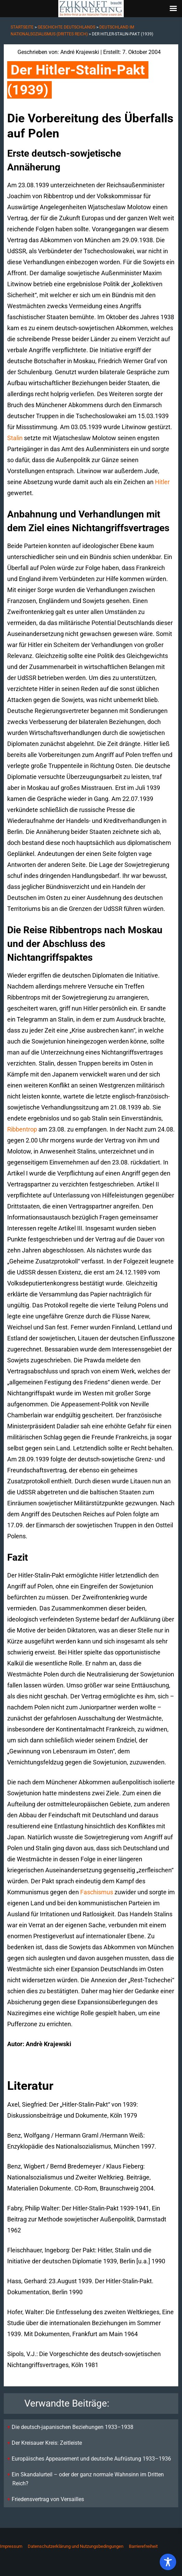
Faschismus (96, 1892)
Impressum (11, 2546)
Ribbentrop (22, 1129)
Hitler (162, 482)
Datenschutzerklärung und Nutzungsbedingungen (75, 2546)
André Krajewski (79, 52)
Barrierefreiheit (143, 2546)
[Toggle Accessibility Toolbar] (168, 2562)
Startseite (22, 27)
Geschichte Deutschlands (66, 27)
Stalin (15, 438)
